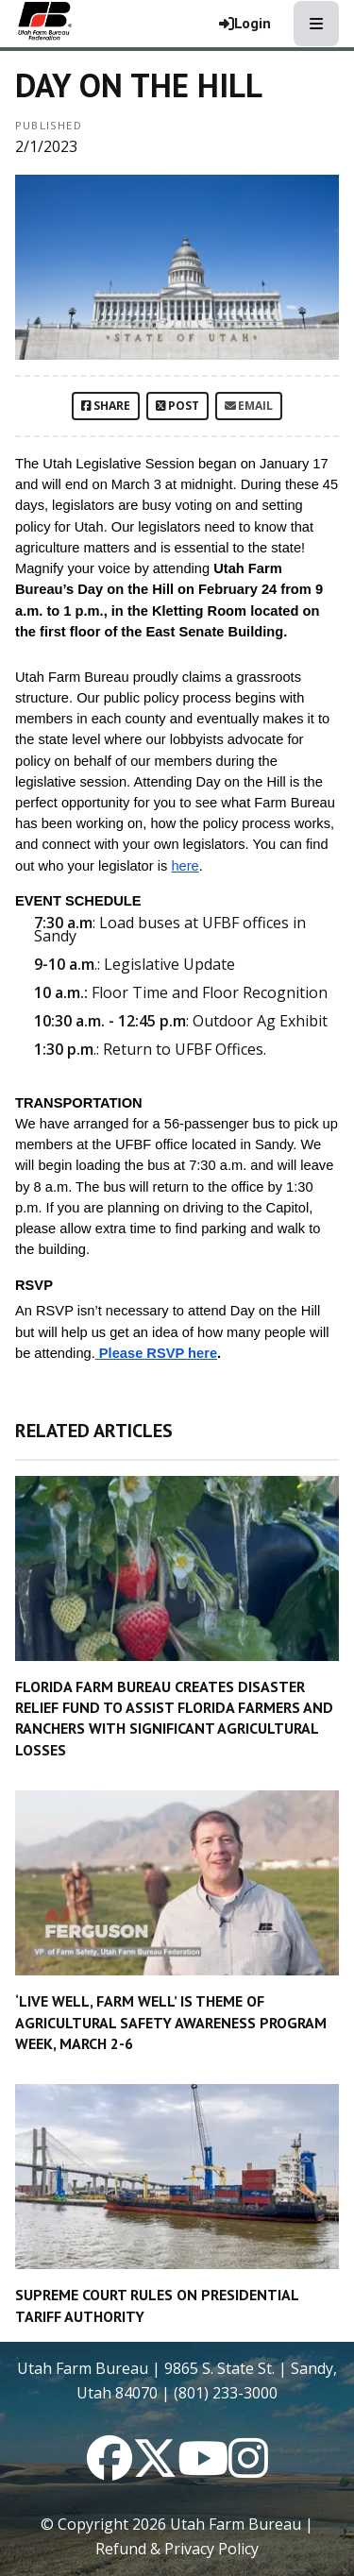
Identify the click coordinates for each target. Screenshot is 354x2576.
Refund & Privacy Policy (177, 2548)
